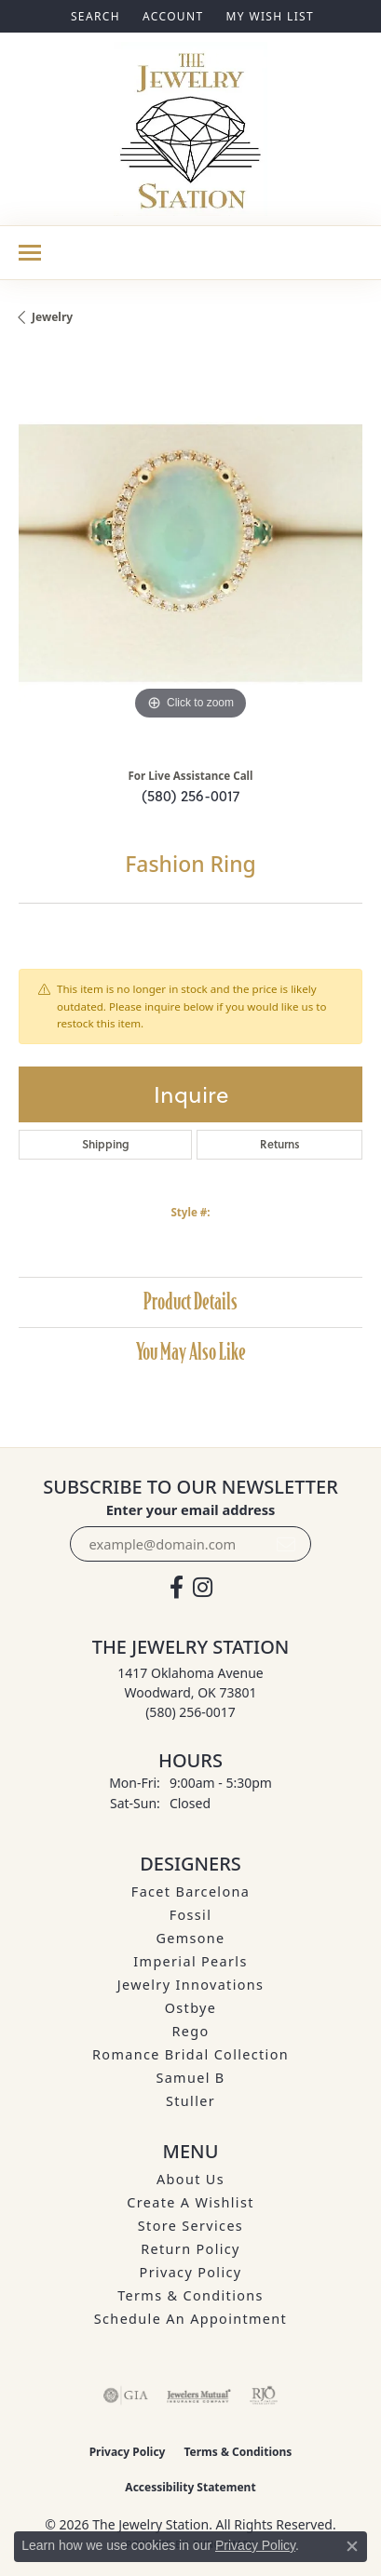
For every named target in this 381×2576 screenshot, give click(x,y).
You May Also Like (191, 1351)
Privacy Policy (191, 2272)
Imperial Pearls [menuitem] (190, 1961)
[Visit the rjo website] (264, 2395)
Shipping (105, 1144)
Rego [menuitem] (190, 2031)
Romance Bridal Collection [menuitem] (190, 2054)
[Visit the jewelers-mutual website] (199, 2395)
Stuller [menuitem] (190, 2101)
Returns (280, 1144)
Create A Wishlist (190, 2202)
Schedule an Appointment (190, 2319)
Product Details (190, 1301)
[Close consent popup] (352, 2546)
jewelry (52, 317)
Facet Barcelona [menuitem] (190, 1891)
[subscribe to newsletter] (286, 1544)
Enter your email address (191, 1509)
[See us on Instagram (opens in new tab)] (202, 1587)
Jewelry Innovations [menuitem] (191, 1984)
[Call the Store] (190, 1712)
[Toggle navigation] (30, 252)
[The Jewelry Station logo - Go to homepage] (190, 129)
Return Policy (190, 2249)
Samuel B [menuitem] (190, 2077)
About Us (190, 2179)
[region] (190, 553)
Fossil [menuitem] (191, 1915)
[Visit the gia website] (125, 2395)
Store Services (190, 2225)
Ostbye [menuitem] (191, 2008)
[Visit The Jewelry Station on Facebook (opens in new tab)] (177, 1587)
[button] (93, 16)
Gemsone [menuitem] (190, 1938)
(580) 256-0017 (190, 795)
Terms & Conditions (190, 2295)
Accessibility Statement (190, 2487)
